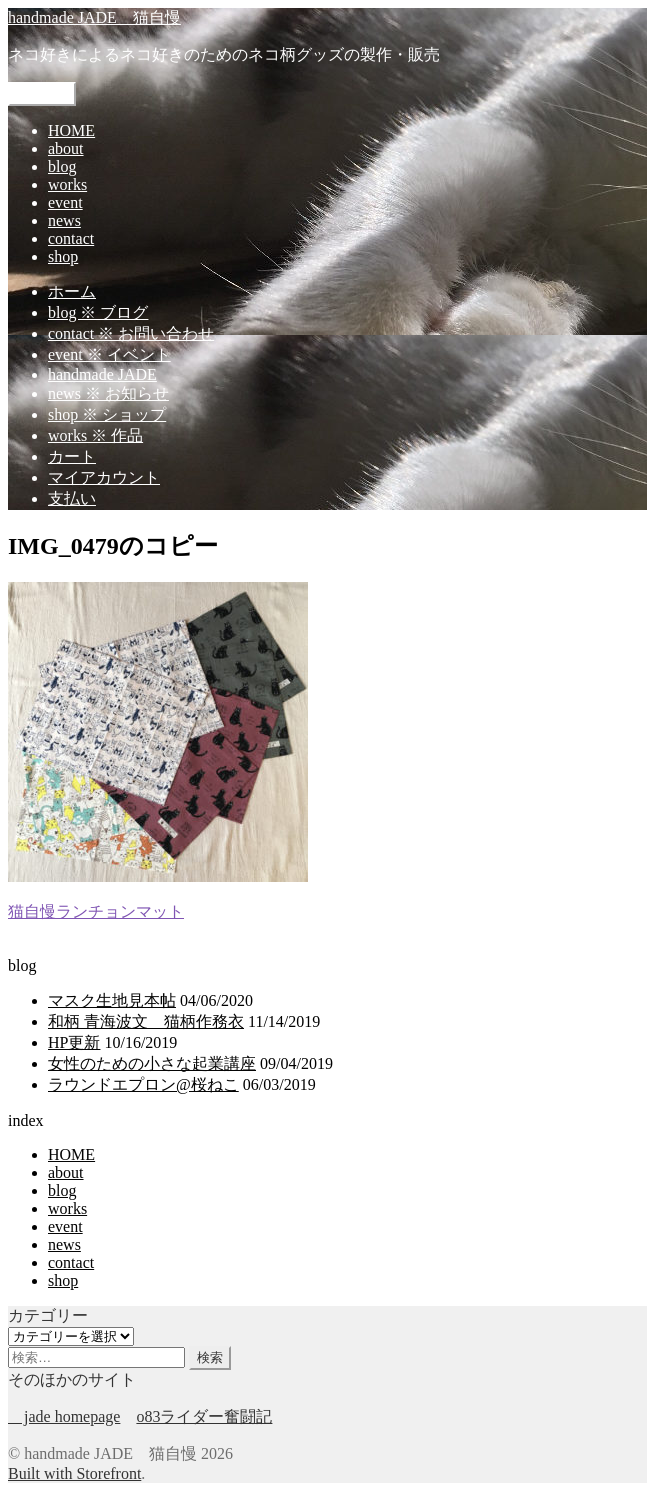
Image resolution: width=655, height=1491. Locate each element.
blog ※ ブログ (98, 312)
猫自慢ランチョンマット (96, 911)
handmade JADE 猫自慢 (94, 17)
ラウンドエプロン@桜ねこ (143, 1084)
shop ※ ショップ (107, 414)
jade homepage (64, 1416)
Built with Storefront (74, 1473)
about (66, 148)
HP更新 (74, 1042)
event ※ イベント (109, 354)
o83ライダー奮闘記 (204, 1416)
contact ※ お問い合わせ (131, 333)
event (65, 202)
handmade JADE (102, 374)
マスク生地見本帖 (112, 1000)
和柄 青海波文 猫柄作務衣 (146, 1021)
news (64, 220)
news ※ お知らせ (108, 393)
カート (72, 456)
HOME (71, 130)
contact (71, 238)
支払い (72, 498)
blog (62, 166)
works (67, 184)
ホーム (72, 291)
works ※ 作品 (95, 435)
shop (63, 256)
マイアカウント (104, 477)
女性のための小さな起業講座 (152, 1063)
